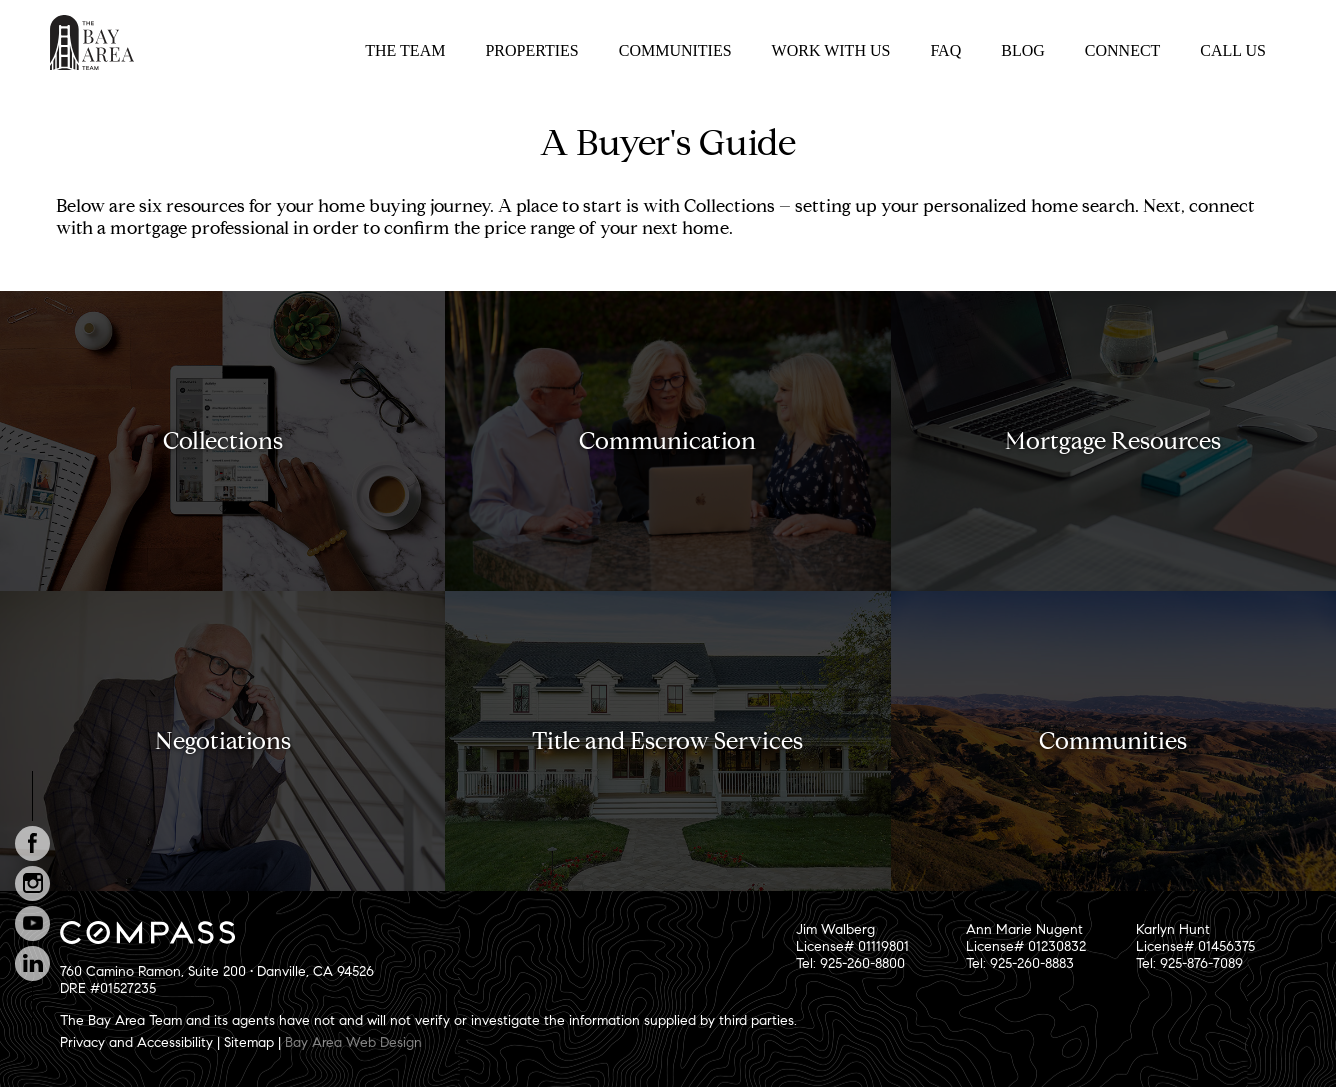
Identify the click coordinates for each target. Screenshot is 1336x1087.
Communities (675, 50)
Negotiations (223, 741)
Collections (223, 441)
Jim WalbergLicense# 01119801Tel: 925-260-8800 (852, 946)
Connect (1123, 50)
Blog (1023, 50)
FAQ (945, 50)
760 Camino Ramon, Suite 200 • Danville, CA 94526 (217, 971)
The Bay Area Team (92, 42)
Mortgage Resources (1113, 441)
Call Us (1233, 50)
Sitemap (249, 1042)
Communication (667, 441)
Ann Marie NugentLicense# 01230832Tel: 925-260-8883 (1026, 946)
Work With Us (831, 50)
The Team (405, 50)
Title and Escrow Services (667, 741)
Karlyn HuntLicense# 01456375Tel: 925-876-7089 (1195, 946)
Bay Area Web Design (353, 1042)
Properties (531, 50)
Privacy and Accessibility (136, 1042)
